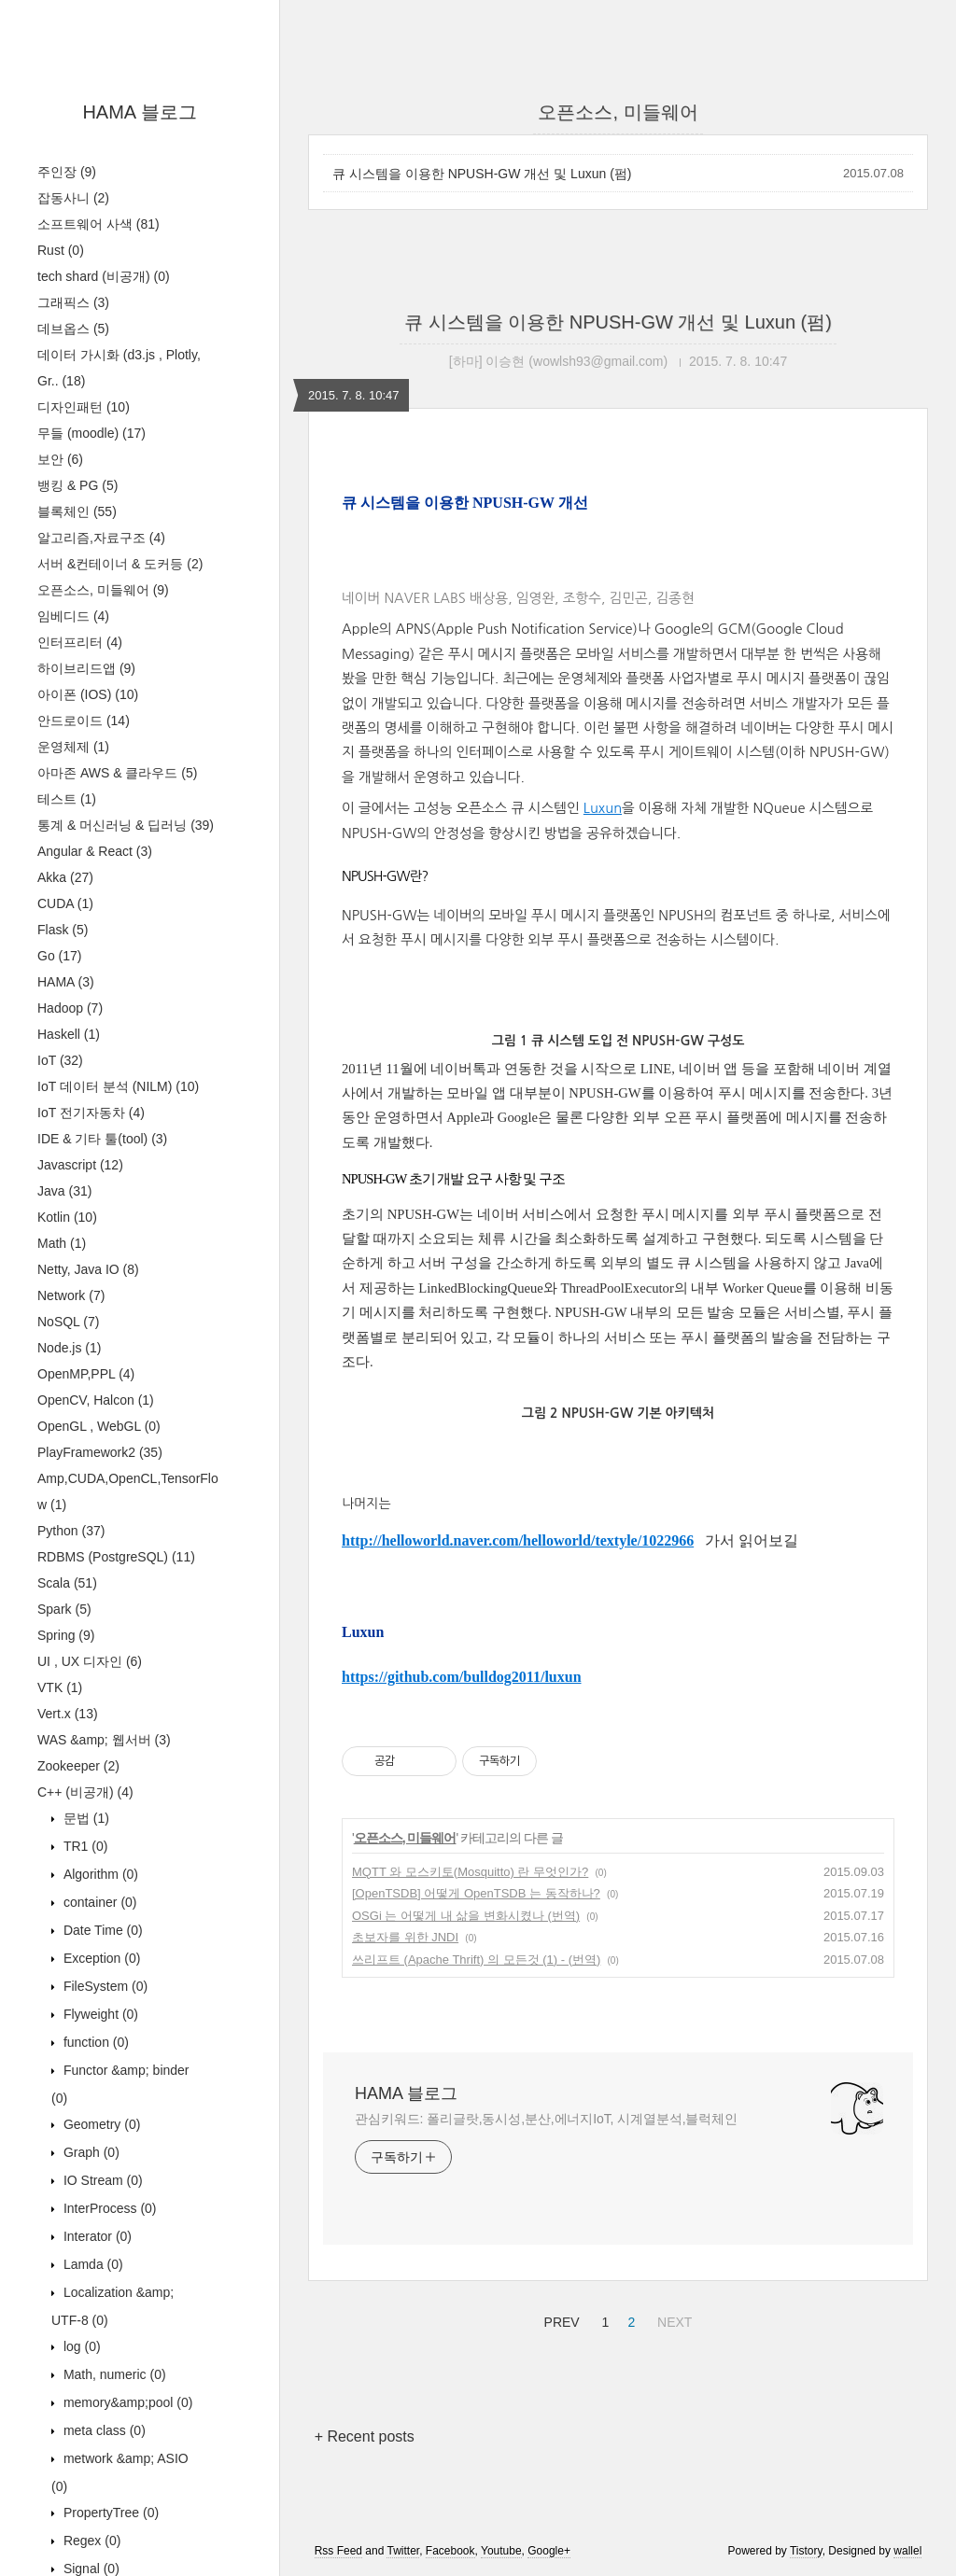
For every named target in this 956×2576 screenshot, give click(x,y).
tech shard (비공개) (103, 276)
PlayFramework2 (99, 1452)
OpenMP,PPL (85, 1373)
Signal (90, 2568)
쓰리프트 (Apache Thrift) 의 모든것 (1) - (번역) (476, 1960)
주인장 (66, 171)
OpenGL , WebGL (99, 1426)
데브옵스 (73, 328)
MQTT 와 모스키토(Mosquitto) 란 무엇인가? (470, 1872)
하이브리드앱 (86, 668)
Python (71, 1530)
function (94, 2042)
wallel (907, 2550)
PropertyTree (109, 2512)
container (98, 1902)
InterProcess (108, 2208)
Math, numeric (113, 2374)
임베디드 (73, 616)
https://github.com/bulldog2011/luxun (462, 1677)
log (80, 2346)
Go (59, 955)
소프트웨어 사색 (98, 224)
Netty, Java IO (88, 1269)
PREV (560, 2319)
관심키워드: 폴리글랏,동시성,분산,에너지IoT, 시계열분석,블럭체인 (546, 2118)
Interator (96, 2236)
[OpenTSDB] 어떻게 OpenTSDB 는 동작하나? (476, 1893)
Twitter (403, 2550)
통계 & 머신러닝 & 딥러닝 (125, 825)
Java (64, 1190)
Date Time (101, 1930)
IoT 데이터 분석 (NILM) (118, 1086)
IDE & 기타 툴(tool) (102, 1138)
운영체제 (73, 746)
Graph (90, 2152)
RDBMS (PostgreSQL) (116, 1556)
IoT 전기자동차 (91, 1112)
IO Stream (101, 2180)
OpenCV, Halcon (95, 1400)
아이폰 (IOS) (87, 694)
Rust (60, 250)
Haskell (68, 1034)
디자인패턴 (83, 406)
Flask (62, 929)
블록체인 (77, 511)
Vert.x (67, 1713)
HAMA (65, 981)
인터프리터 (79, 642)
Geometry (100, 2124)
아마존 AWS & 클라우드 (117, 772)
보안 (60, 459)
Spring (65, 1635)
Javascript (80, 1164)
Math (61, 1243)
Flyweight (99, 2014)
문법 (84, 1818)
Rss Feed (338, 2550)
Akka (65, 877)
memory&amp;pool (126, 2402)
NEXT (672, 2319)
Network (71, 1295)
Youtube (501, 2550)
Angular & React (94, 851)
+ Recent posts (365, 2436)
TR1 (83, 1846)
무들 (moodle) (91, 433)
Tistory (806, 2550)
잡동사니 (73, 197)
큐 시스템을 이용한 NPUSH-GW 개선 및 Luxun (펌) (481, 173)
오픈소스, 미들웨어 (103, 589)
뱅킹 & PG (77, 485)
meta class (103, 2430)
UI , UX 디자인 (89, 1661)
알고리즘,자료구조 (101, 537)
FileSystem (104, 1986)
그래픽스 (73, 302)
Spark (64, 1609)
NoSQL (68, 1321)
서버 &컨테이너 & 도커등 (120, 563)
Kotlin (67, 1217)
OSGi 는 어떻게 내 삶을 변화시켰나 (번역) (466, 1916)
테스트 (66, 798)
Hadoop (70, 1008)
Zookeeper (78, 1765)
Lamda (91, 2264)
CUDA (65, 903)
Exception (100, 1958)
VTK (59, 1687)
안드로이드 (83, 720)
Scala (67, 1582)
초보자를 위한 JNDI (405, 1937)
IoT (60, 1060)
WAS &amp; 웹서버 (104, 1739)
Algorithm (99, 1874)
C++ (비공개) (85, 1792)
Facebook (450, 2550)
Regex (90, 2540)
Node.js (69, 1347)
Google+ (548, 2550)
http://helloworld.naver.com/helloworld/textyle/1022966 (518, 1540)
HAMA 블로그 (139, 112)
